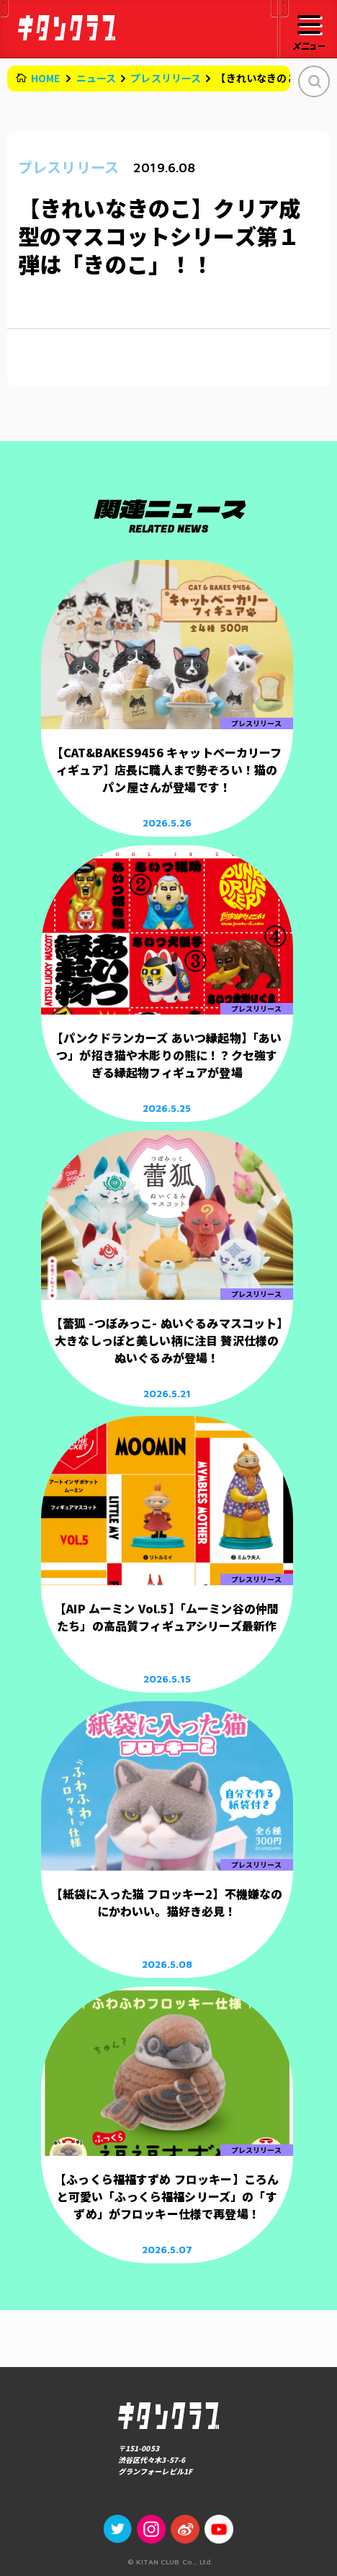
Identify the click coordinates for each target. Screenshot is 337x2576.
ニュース (96, 78)
